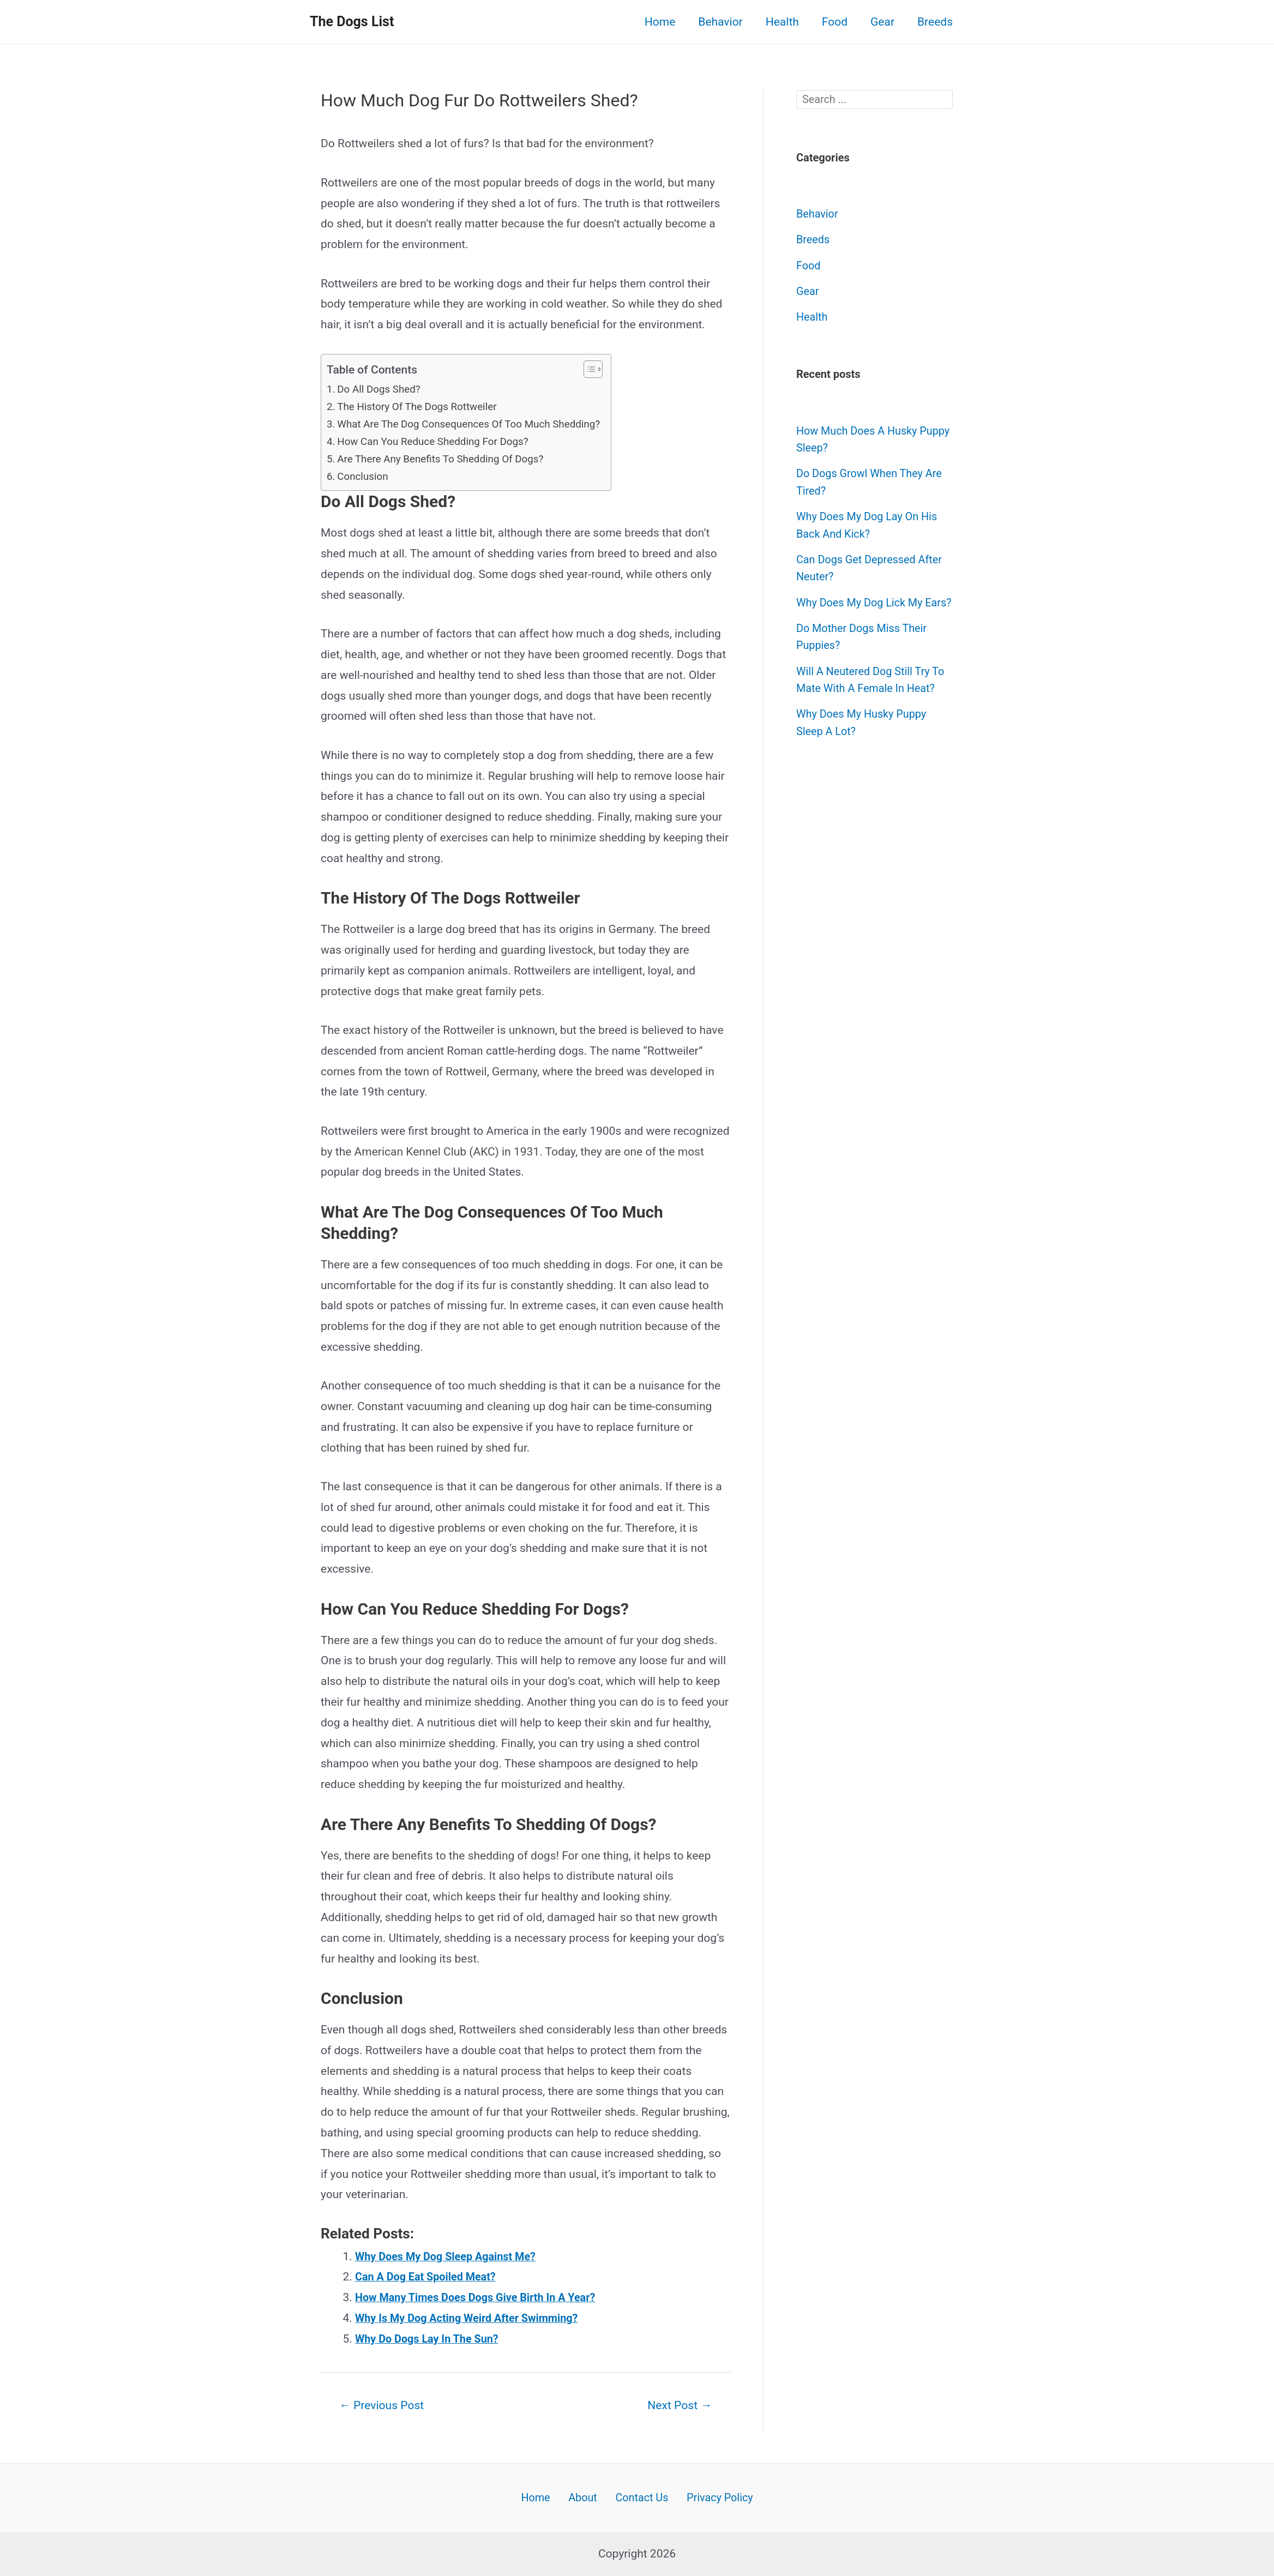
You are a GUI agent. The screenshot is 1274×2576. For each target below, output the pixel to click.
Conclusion (365, 476)
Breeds (935, 21)
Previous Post (385, 2405)
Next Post (676, 2405)
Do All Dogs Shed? (382, 388)
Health (782, 21)
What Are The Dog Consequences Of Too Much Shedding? (477, 423)
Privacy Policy (713, 2496)
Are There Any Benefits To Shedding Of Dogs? (447, 458)
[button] (604, 369)
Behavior (720, 21)
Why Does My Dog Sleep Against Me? (451, 2256)
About (583, 2496)
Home (660, 21)
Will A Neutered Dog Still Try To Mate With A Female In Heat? (867, 706)
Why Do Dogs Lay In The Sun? (431, 2338)
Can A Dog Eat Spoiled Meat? (429, 2276)
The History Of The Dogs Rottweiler (422, 406)
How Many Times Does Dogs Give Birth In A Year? (482, 2297)
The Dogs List (352, 21)
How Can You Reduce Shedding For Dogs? (439, 441)
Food (835, 21)
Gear (882, 21)
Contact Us (638, 2496)
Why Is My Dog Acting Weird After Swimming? (473, 2318)
